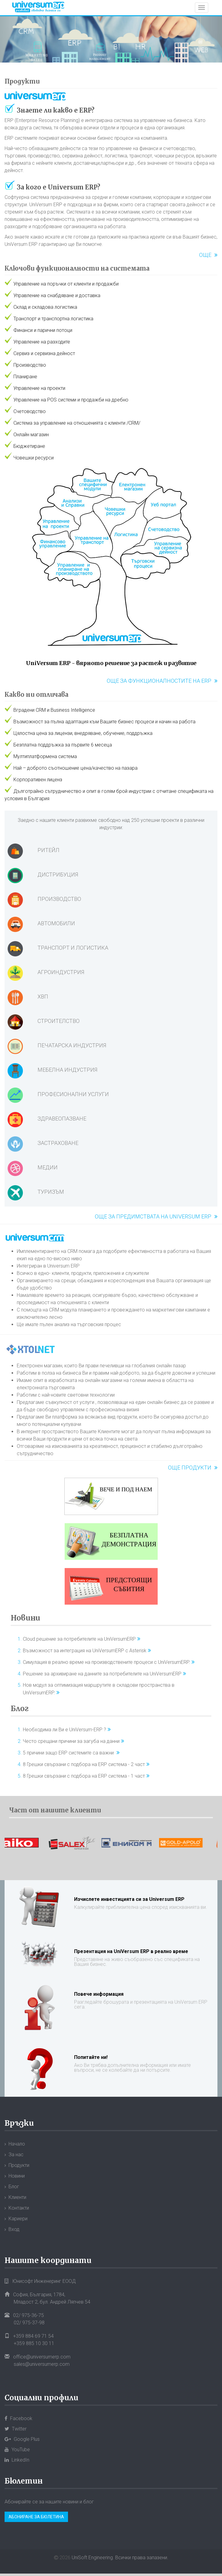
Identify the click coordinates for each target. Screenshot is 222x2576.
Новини (25, 1618)
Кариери (18, 2219)
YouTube (17, 2449)
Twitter (16, 2429)
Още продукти (189, 1467)
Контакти (19, 2208)
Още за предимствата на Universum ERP (153, 1216)
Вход (14, 2229)
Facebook (18, 2418)
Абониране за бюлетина (36, 2516)
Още (205, 255)
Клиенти (17, 2197)
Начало (17, 2144)
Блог (20, 1708)
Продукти (22, 81)
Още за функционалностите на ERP (159, 681)
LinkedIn (17, 2460)
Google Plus (22, 2439)
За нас (16, 2154)
